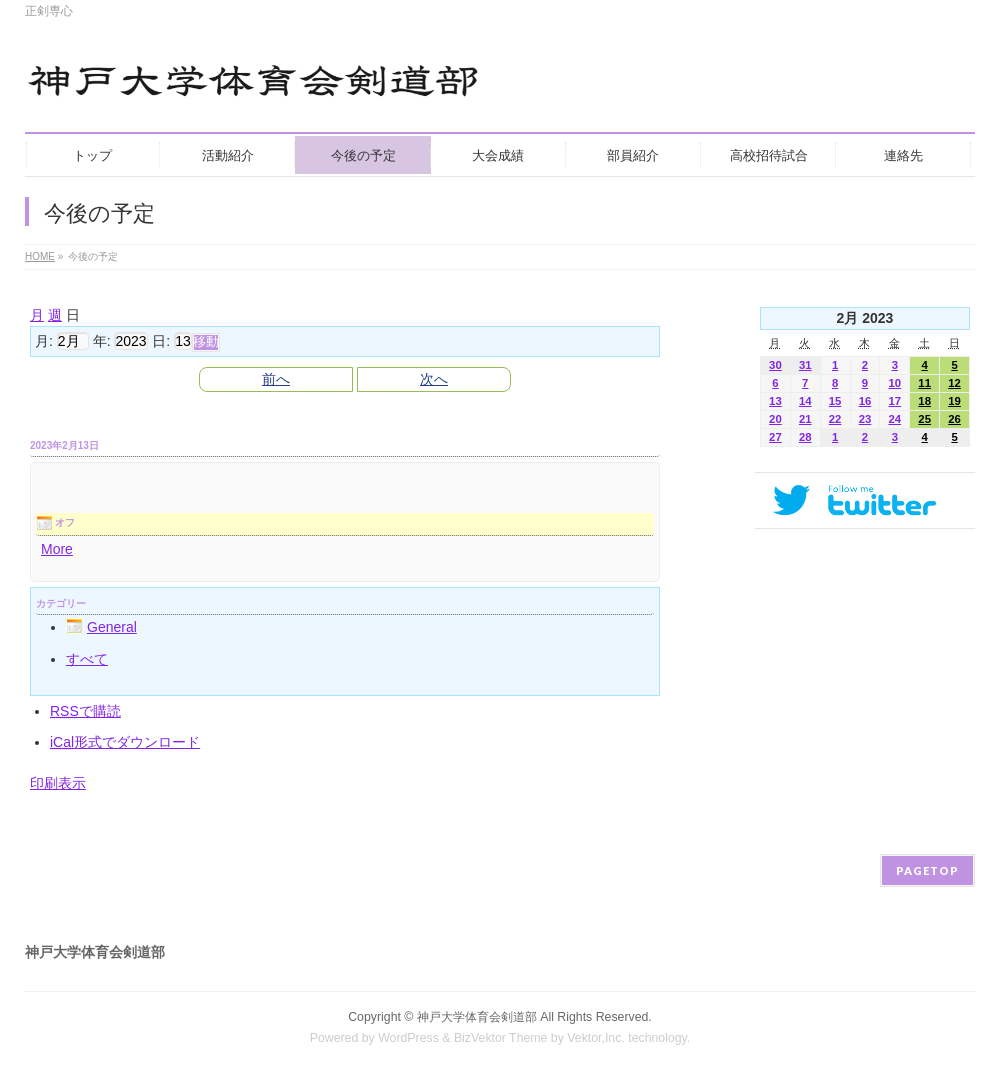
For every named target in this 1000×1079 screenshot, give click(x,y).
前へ (276, 379)
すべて (87, 659)
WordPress (408, 1038)
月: (44, 341)
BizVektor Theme (501, 1038)
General (101, 627)
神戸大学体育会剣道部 (477, 1017)
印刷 (58, 783)
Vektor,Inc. (596, 1038)
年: (102, 341)
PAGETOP (927, 870)
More (57, 549)
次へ (434, 379)
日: (161, 341)
